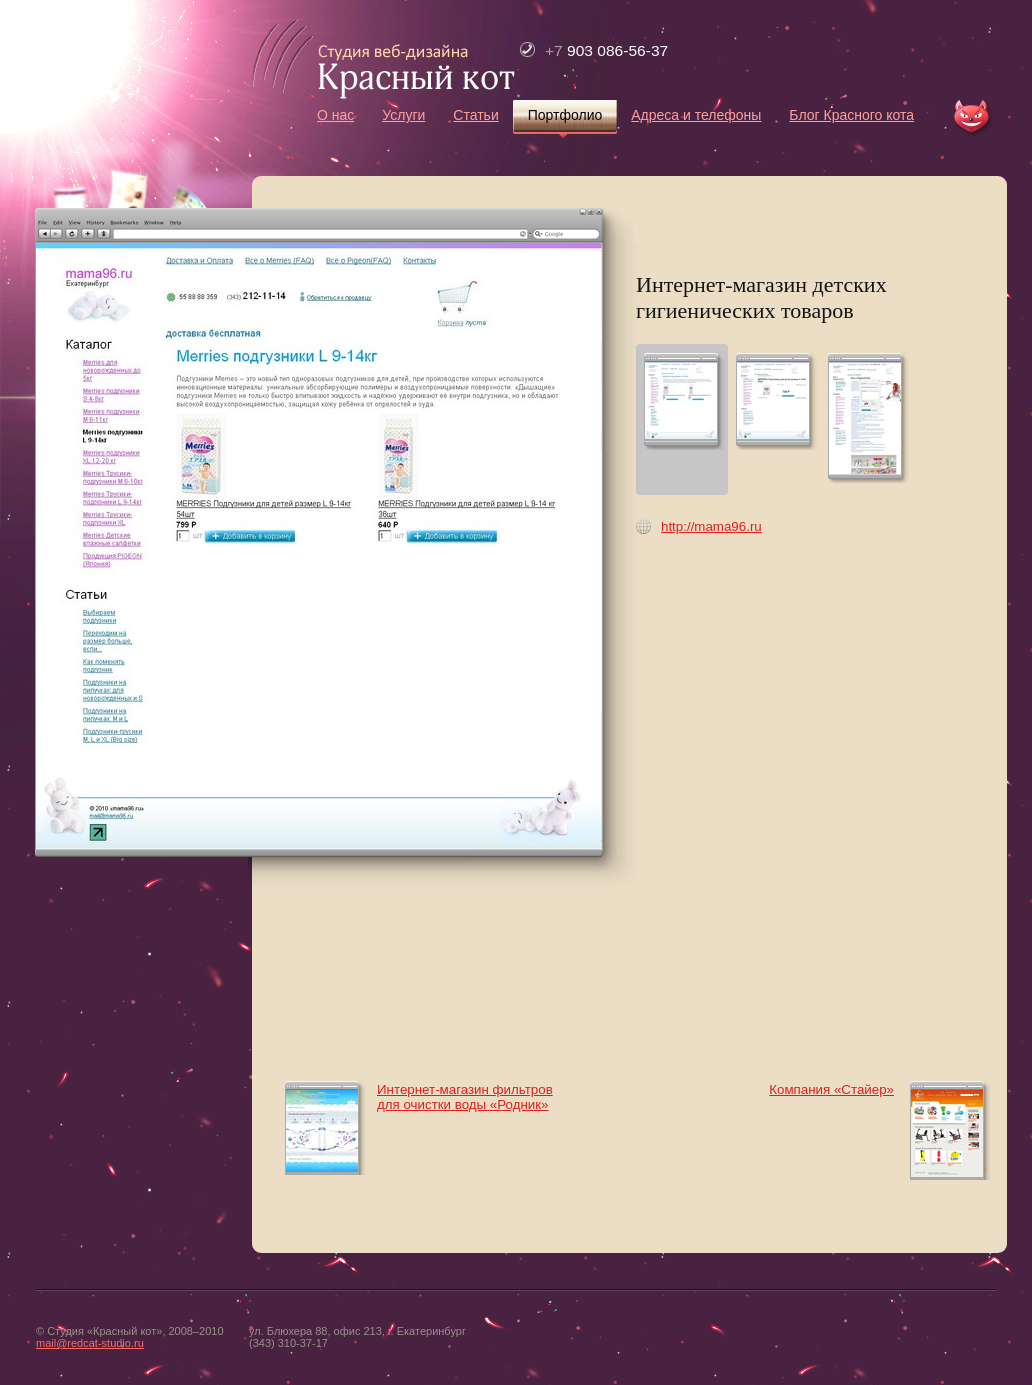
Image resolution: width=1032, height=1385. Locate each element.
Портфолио (565, 115)
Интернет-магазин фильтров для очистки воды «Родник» (465, 1097)
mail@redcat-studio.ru (90, 1343)
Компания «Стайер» (831, 1089)
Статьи (475, 115)
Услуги (403, 115)
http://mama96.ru (711, 526)
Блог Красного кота (851, 115)
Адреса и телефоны (696, 115)
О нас (335, 115)
